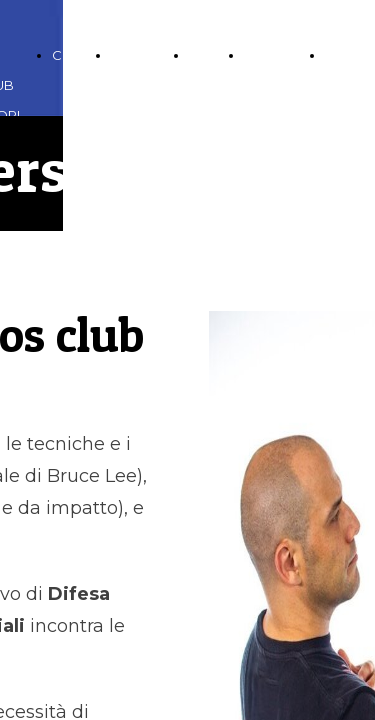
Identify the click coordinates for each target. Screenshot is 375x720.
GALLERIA (142, 55)
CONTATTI (276, 55)
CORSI (73, 55)
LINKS (344, 55)
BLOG (208, 55)
